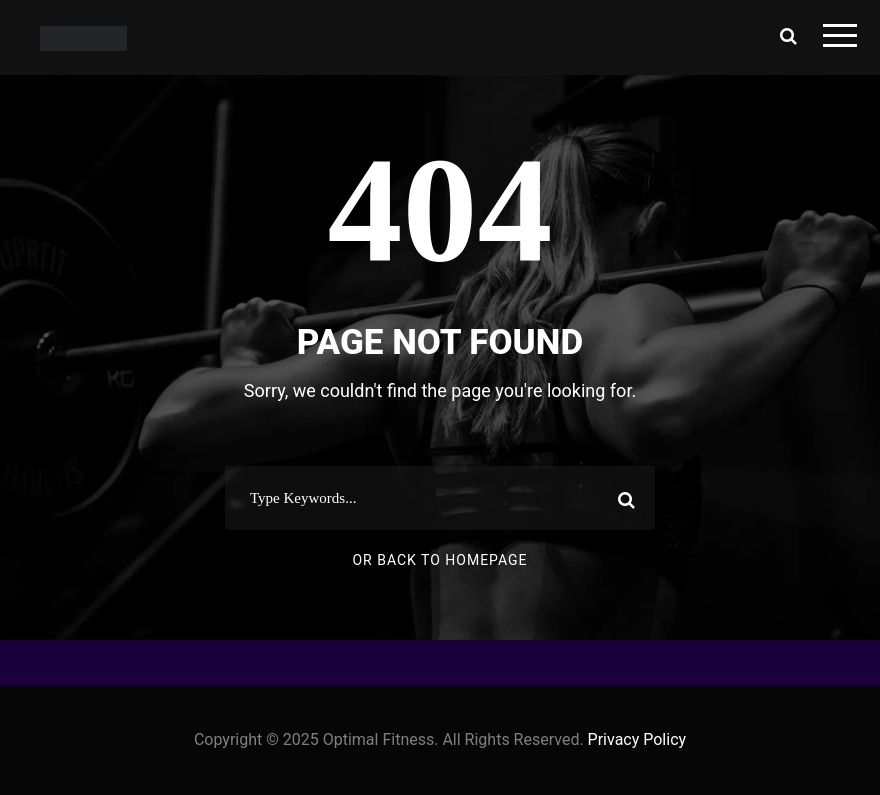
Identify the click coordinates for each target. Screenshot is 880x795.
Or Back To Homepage (439, 560)
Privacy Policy (637, 739)
